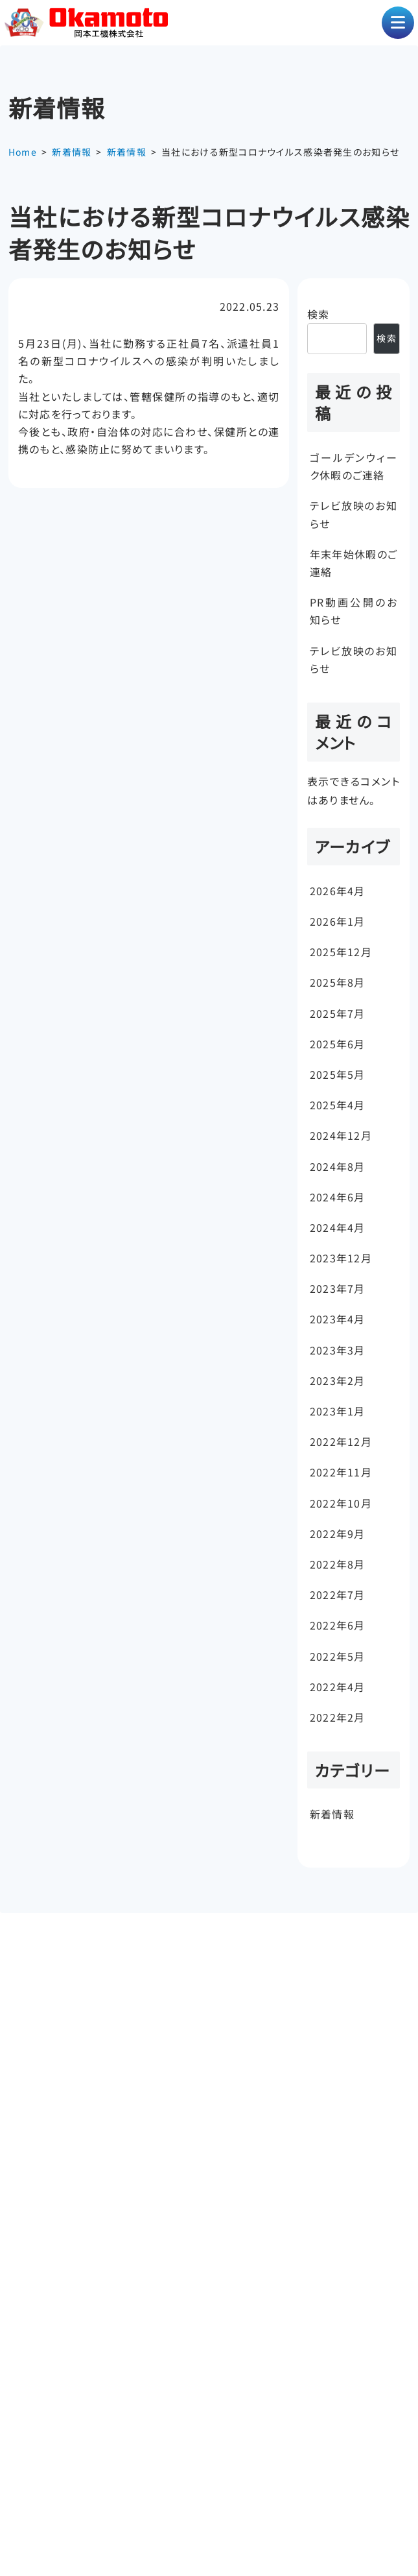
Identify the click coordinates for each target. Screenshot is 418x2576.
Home (22, 151)
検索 (318, 314)
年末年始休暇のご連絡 (353, 562)
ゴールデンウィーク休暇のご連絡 (353, 466)
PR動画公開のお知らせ (353, 610)
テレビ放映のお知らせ (353, 514)
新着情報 (71, 151)
